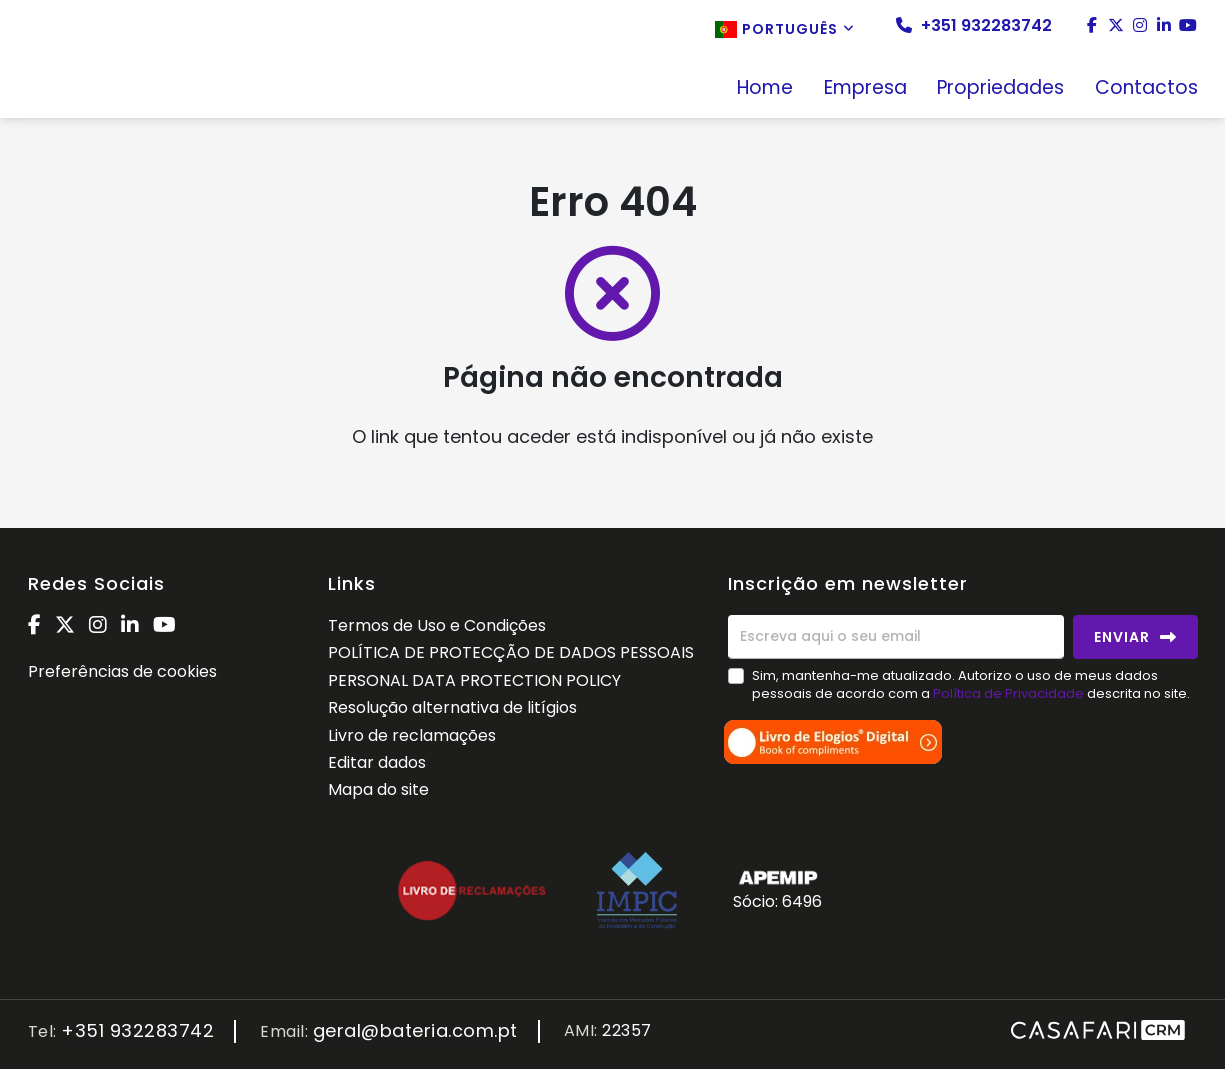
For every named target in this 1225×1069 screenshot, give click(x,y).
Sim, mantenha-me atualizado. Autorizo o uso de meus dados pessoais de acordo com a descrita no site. (971, 684)
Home (765, 89)
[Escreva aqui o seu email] (896, 637)
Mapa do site (378, 789)
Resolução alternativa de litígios (452, 707)
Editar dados (377, 762)
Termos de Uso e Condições (437, 625)
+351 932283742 (974, 26)
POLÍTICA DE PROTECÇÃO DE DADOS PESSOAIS (511, 652)
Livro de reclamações (412, 735)
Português (785, 29)
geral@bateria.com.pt (415, 1031)
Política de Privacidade (1010, 693)
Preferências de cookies (122, 671)
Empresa (865, 89)
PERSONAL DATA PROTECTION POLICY (474, 680)
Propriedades (1000, 89)
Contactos (1146, 89)
